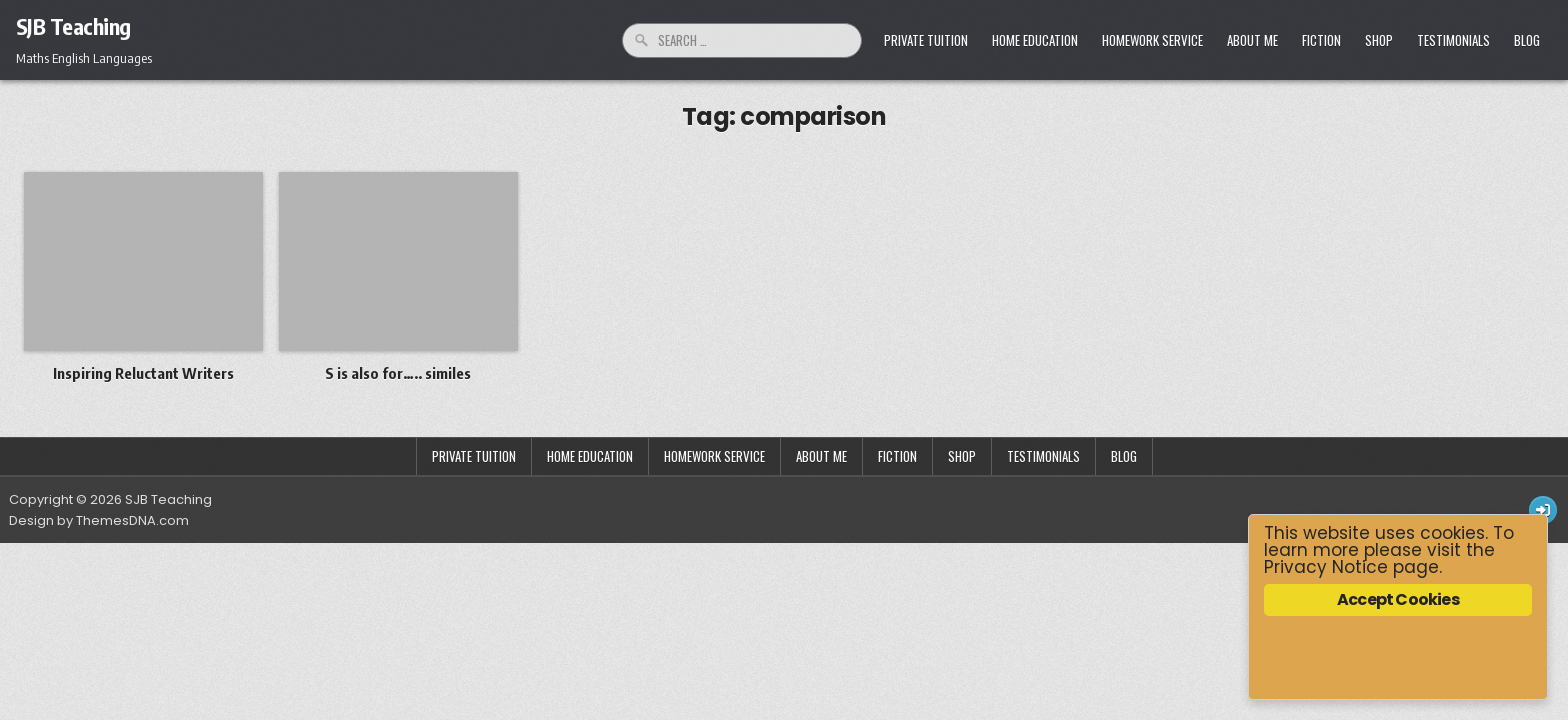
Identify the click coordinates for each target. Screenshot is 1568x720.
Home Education (1035, 40)
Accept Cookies (1398, 599)
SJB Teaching (73, 26)
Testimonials (1453, 40)
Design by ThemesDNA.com (99, 520)
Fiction (1321, 40)
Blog (1527, 40)
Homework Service (1152, 40)
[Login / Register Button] (1543, 510)
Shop (1379, 40)
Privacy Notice (1326, 567)
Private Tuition (926, 40)
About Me (1252, 40)
